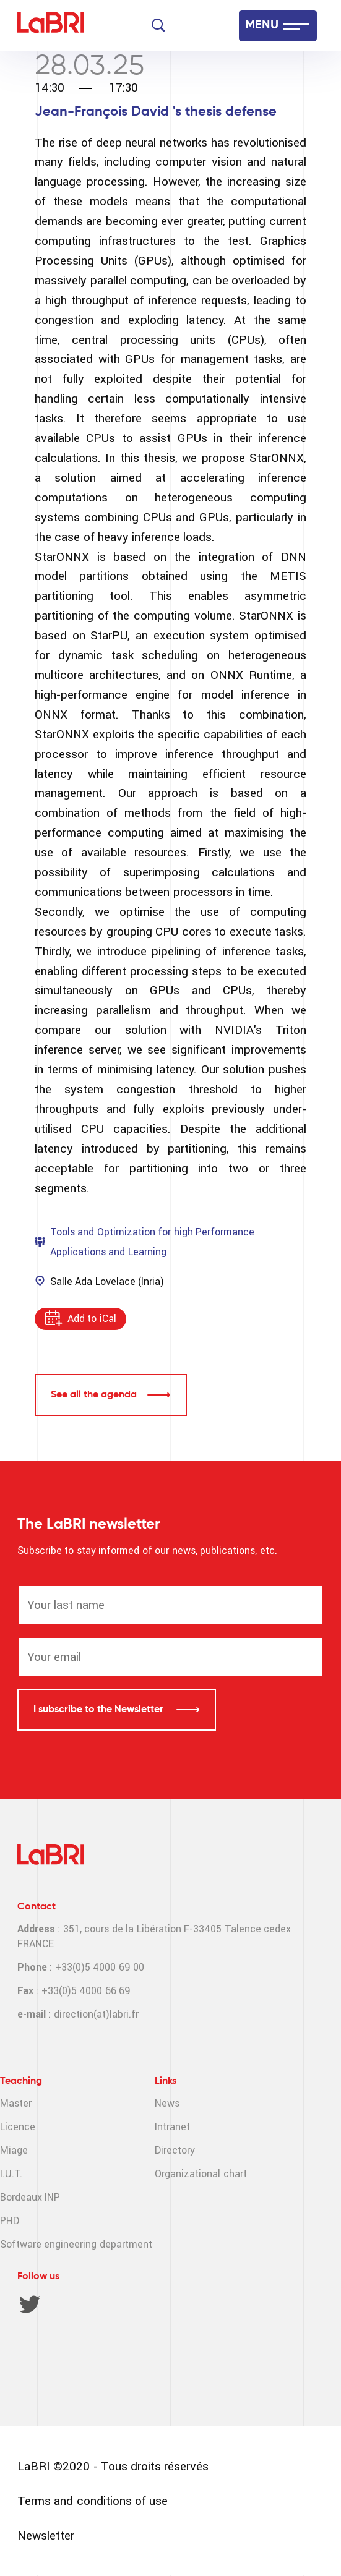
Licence (17, 2127)
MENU (261, 25)
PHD (9, 2221)
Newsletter (45, 2535)
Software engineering (48, 2244)
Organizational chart (200, 2174)
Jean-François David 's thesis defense (156, 112)
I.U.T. (11, 2174)
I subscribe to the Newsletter (99, 1710)
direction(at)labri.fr (96, 2014)
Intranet (172, 2127)
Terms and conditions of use (92, 2501)
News (167, 2103)
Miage (14, 2150)
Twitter (29, 2304)
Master (16, 2103)
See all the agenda (94, 1395)
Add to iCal (91, 1318)
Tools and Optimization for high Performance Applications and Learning (152, 1242)
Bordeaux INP (30, 2197)
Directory (175, 2150)
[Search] (158, 25)
